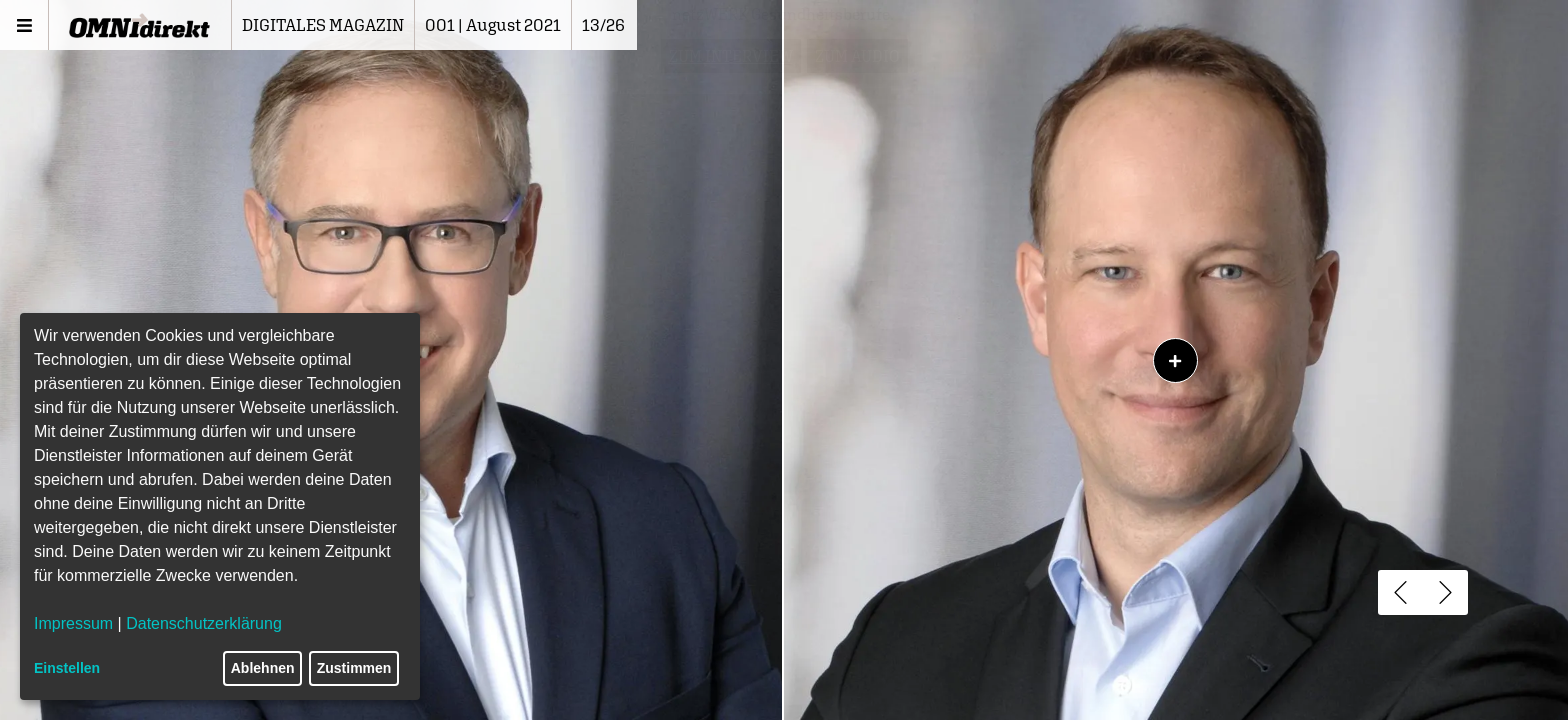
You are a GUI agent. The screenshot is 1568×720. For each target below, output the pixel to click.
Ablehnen (263, 668)
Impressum (73, 623)
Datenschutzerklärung (204, 623)
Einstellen (67, 668)
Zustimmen (354, 668)
